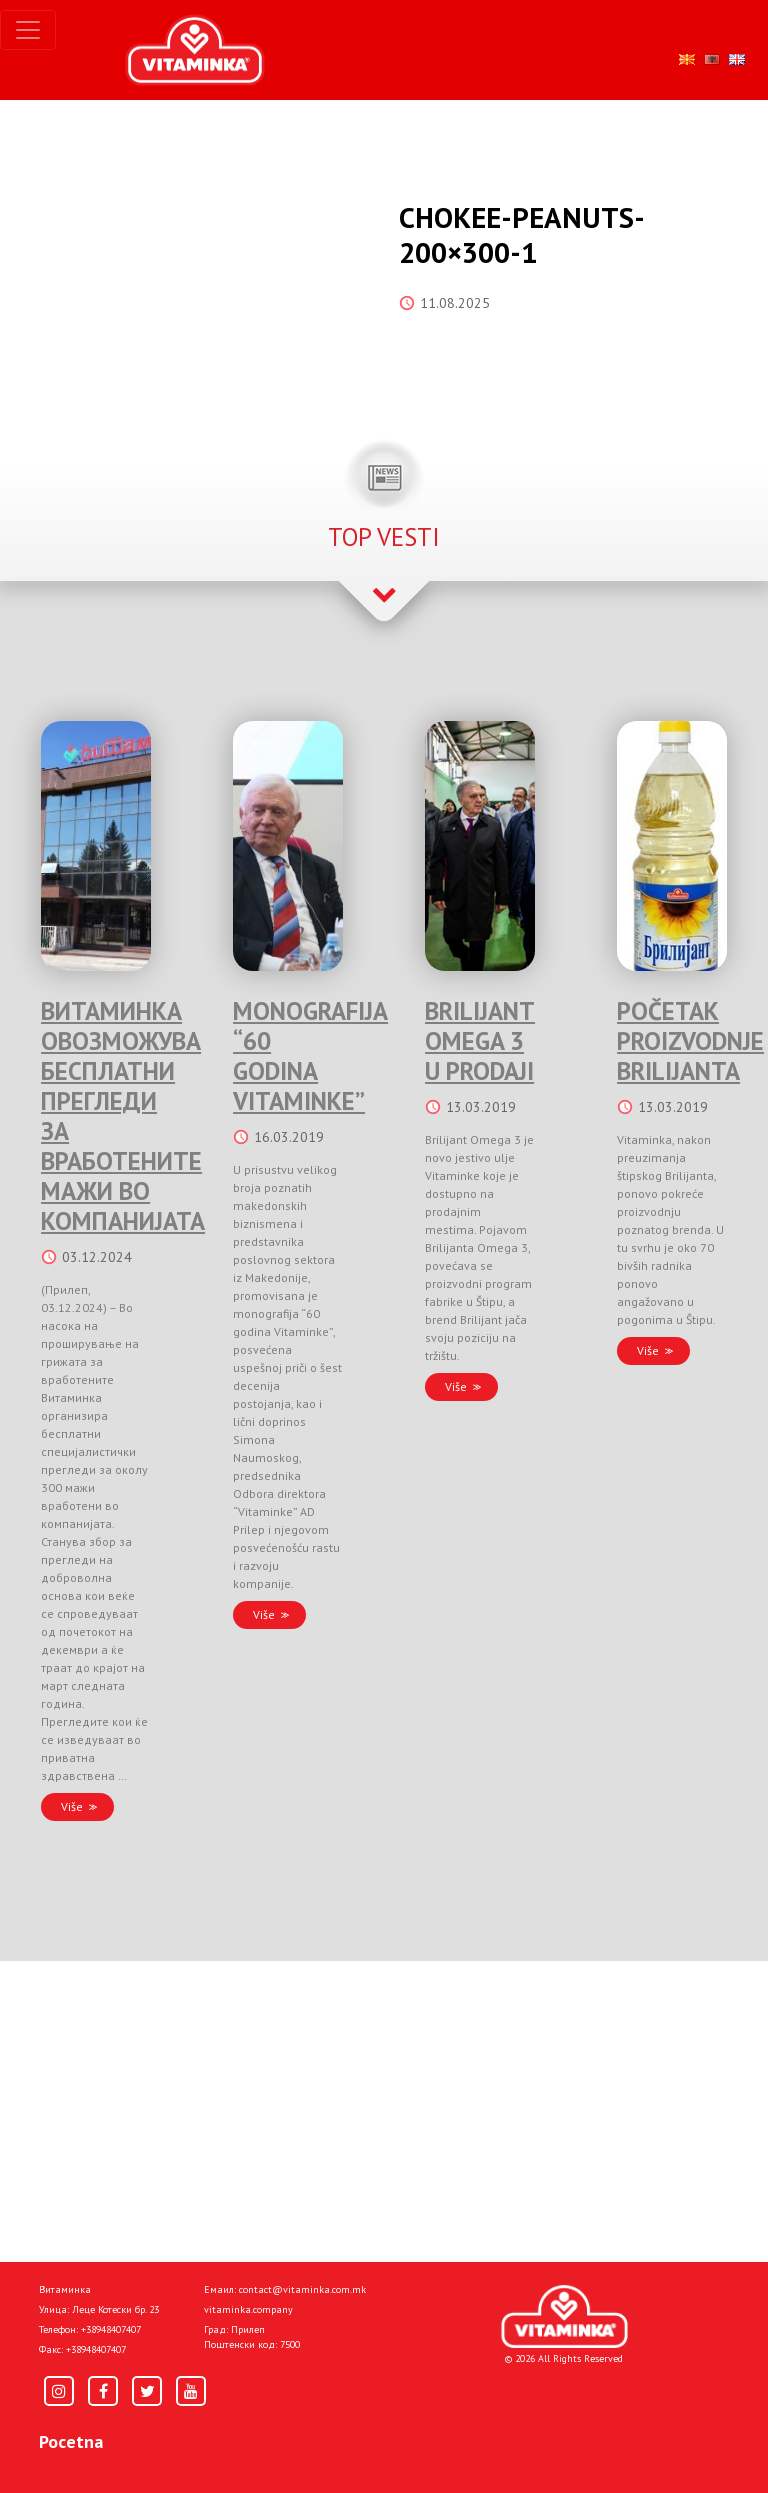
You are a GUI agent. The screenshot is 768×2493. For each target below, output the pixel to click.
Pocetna (71, 2441)
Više (72, 1806)
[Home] (564, 2316)
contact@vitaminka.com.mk (302, 2289)
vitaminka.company (248, 2309)
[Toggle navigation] (28, 30)
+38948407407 (111, 2329)
